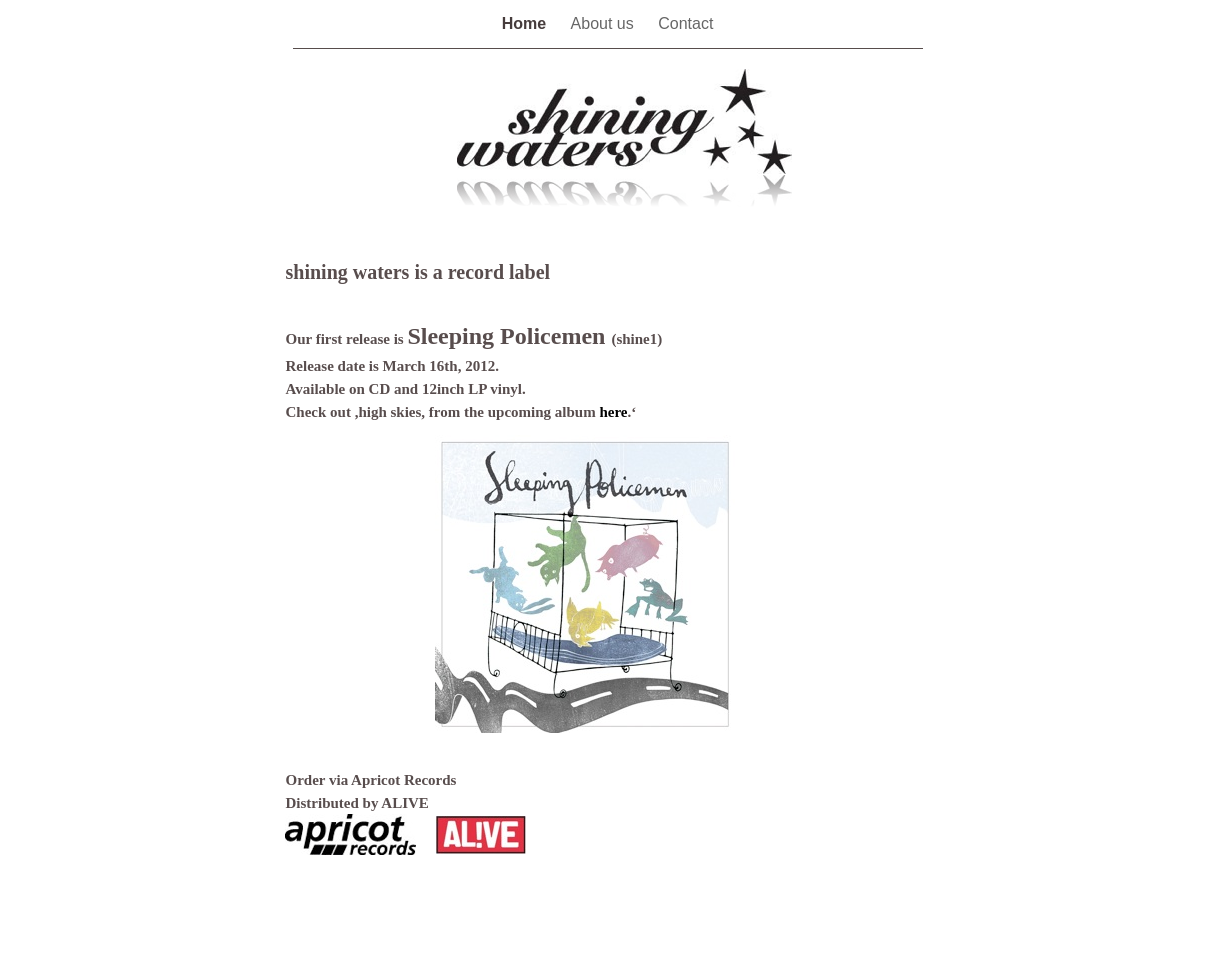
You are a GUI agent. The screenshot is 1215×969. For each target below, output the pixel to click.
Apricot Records (403, 780)
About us (605, 23)
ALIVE (405, 803)
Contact (685, 23)
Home (526, 23)
